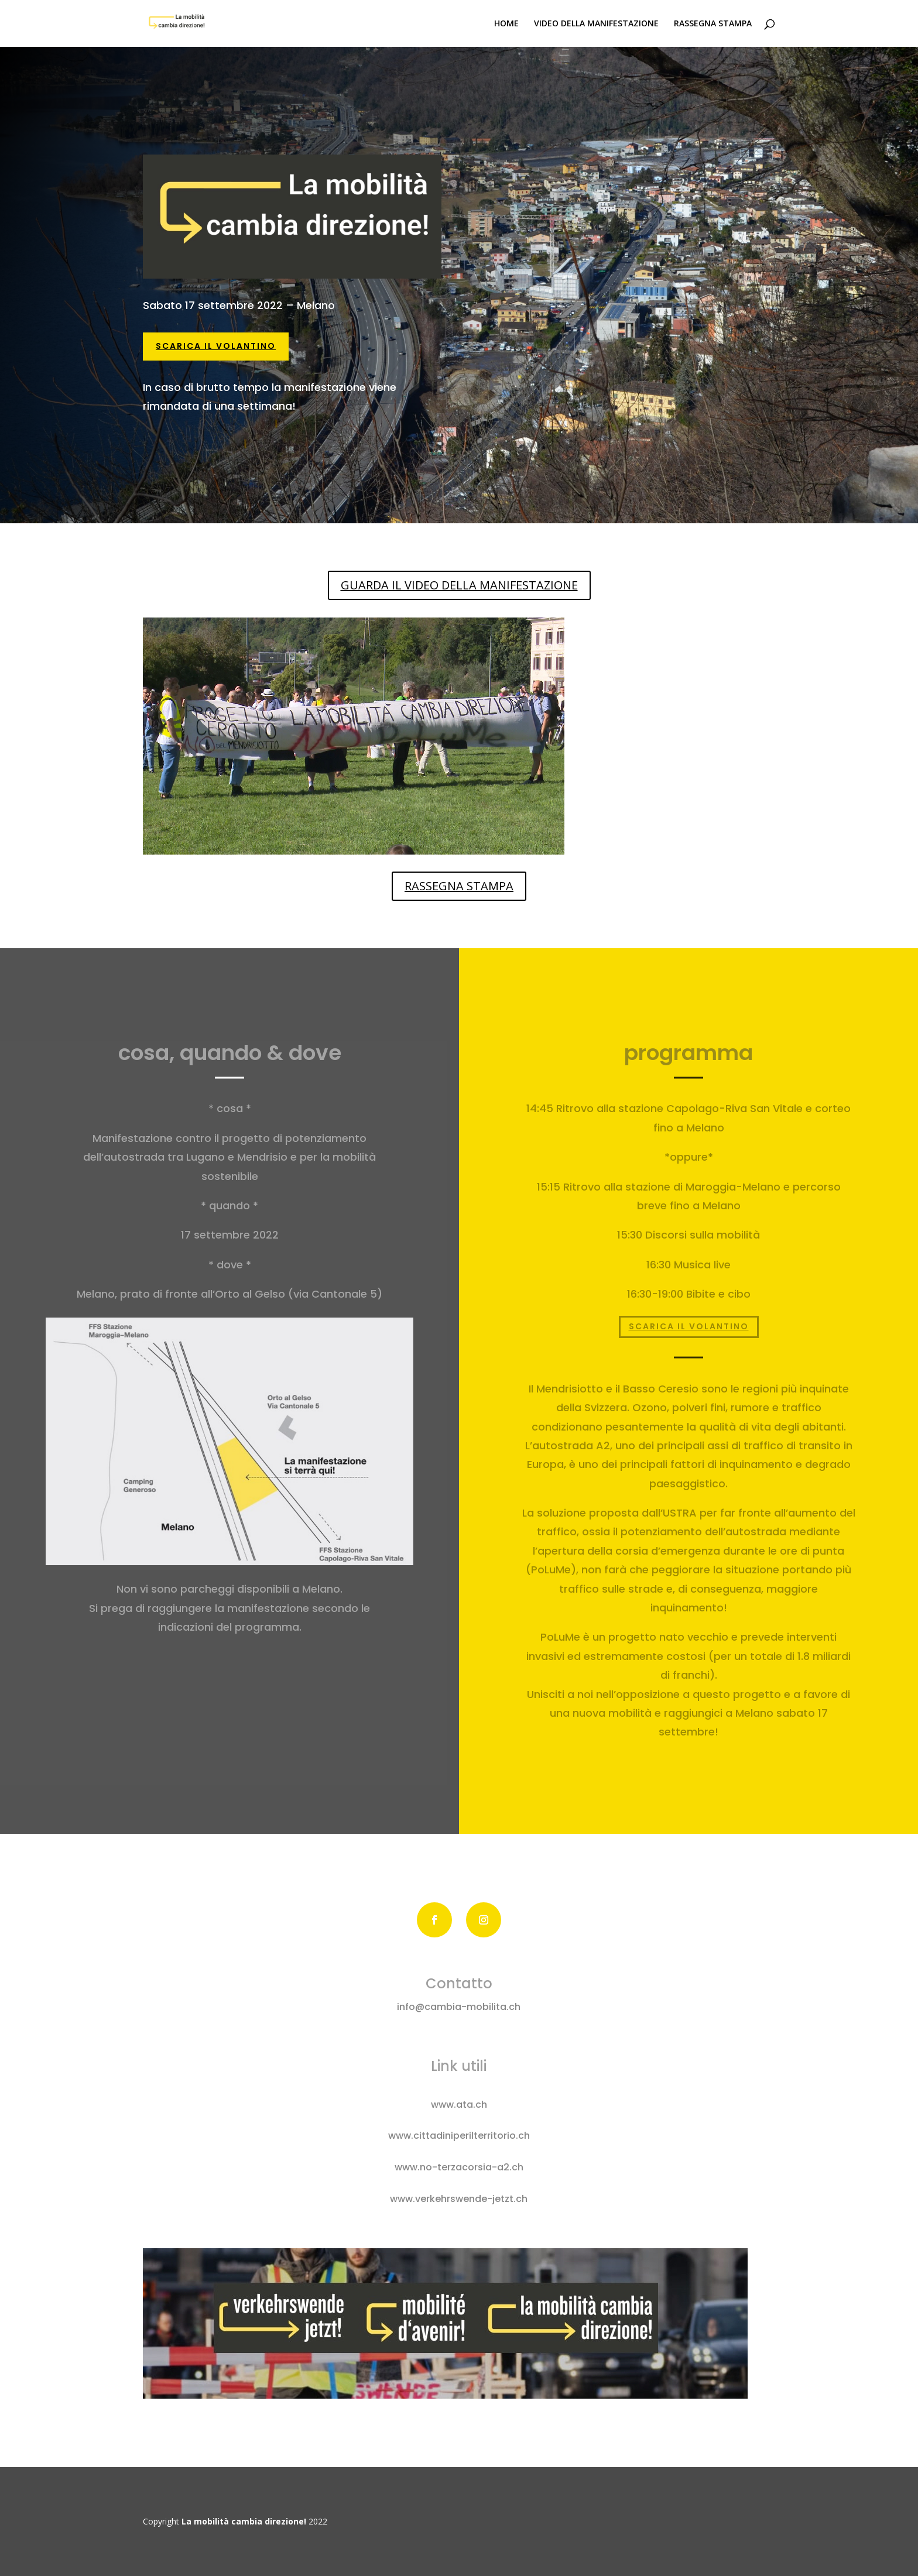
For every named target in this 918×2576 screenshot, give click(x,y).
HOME (506, 24)
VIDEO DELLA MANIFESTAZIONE (596, 24)
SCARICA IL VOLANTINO (216, 346)
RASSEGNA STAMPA (713, 24)
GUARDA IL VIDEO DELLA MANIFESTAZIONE (459, 585)
